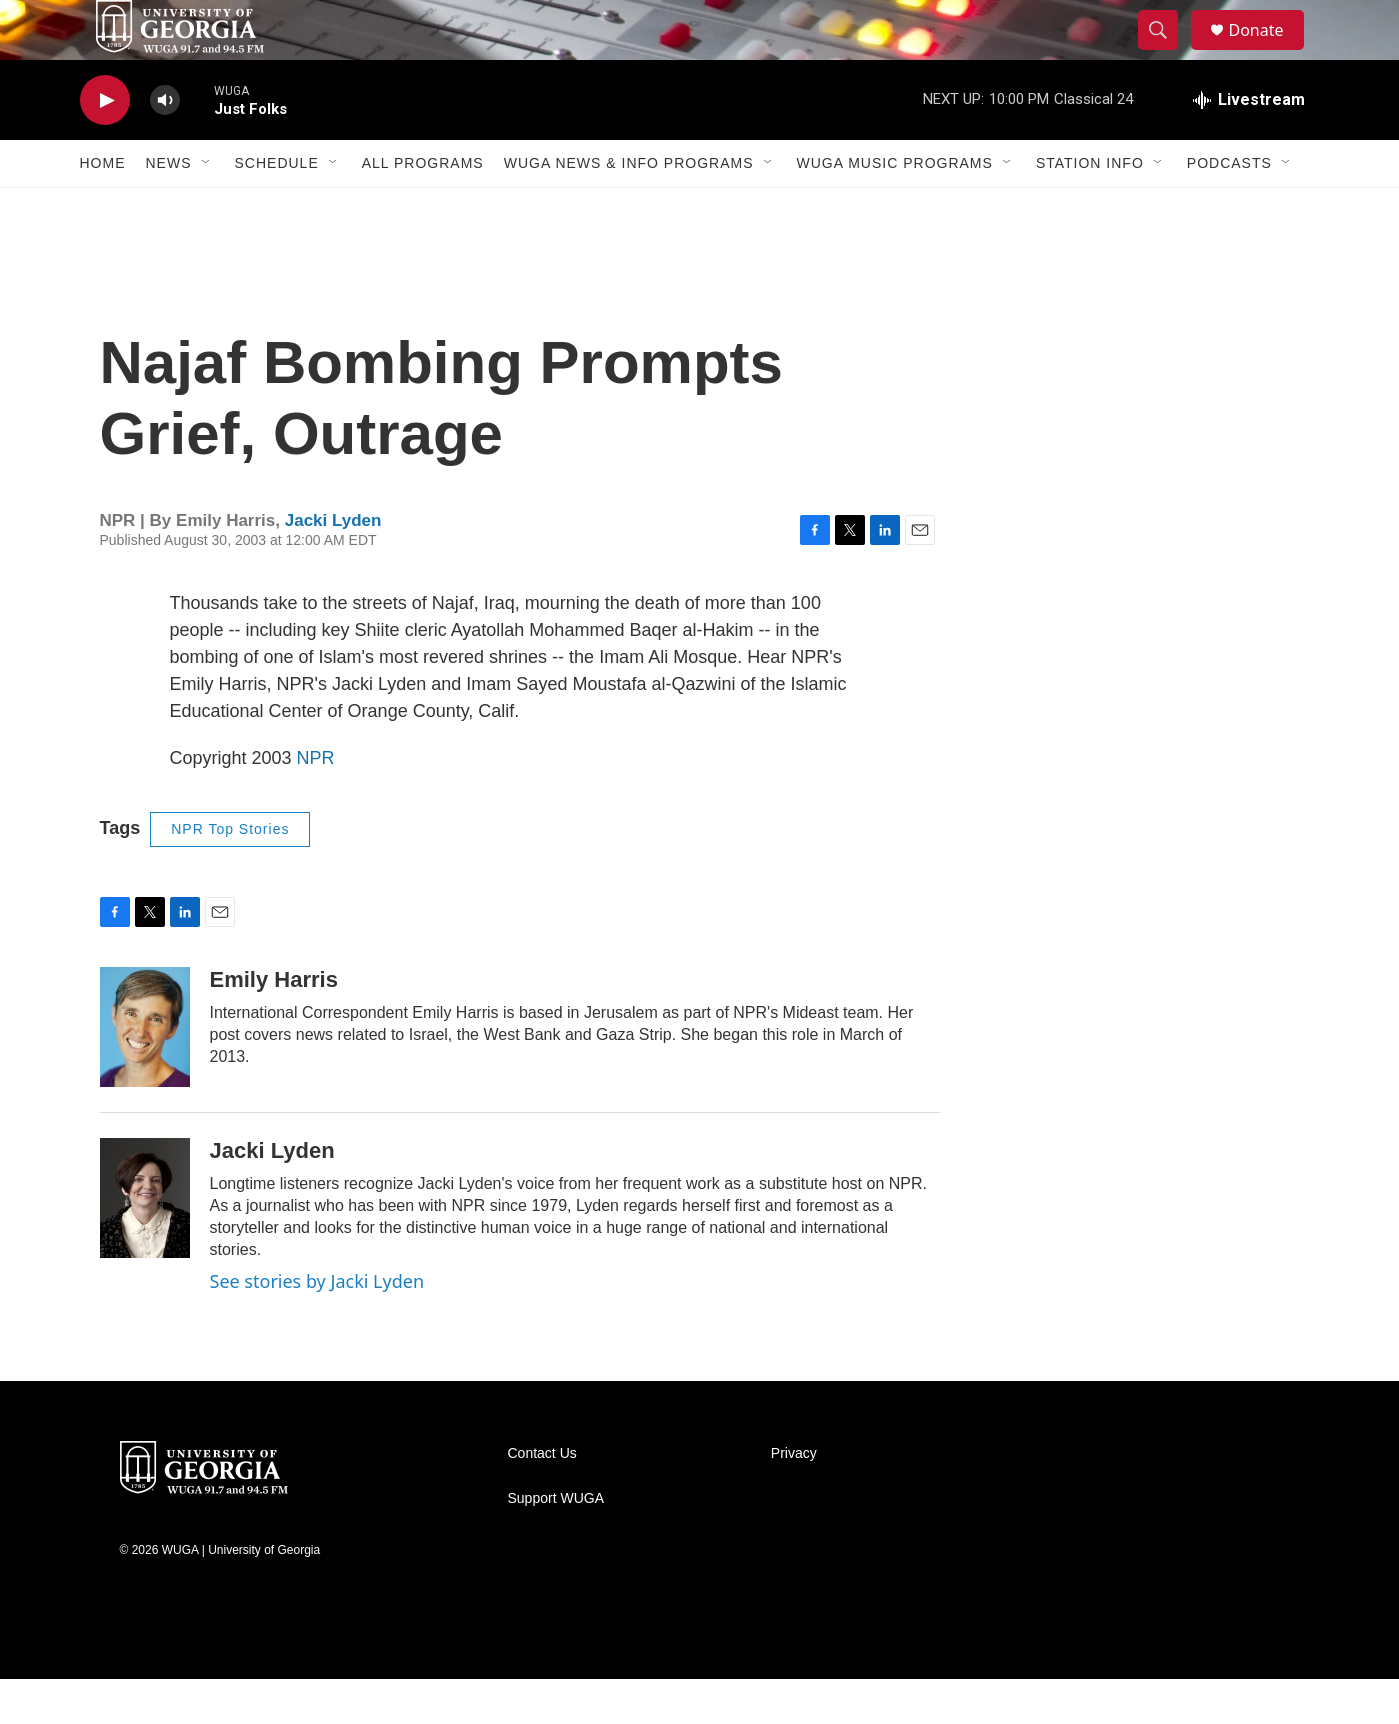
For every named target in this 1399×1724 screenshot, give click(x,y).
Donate (1269, 52)
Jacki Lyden (333, 565)
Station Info (1090, 208)
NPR (316, 803)
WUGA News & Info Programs (629, 208)
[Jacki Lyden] (145, 1243)
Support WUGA (556, 1543)
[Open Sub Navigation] (207, 208)
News (169, 208)
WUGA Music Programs (895, 208)
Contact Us (542, 1498)
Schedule (277, 208)
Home (103, 208)
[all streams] (1249, 145)
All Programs (423, 208)
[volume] (165, 145)
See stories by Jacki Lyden (317, 1326)
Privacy (794, 1498)
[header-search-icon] (1168, 53)
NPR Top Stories (230, 874)
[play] (105, 145)
